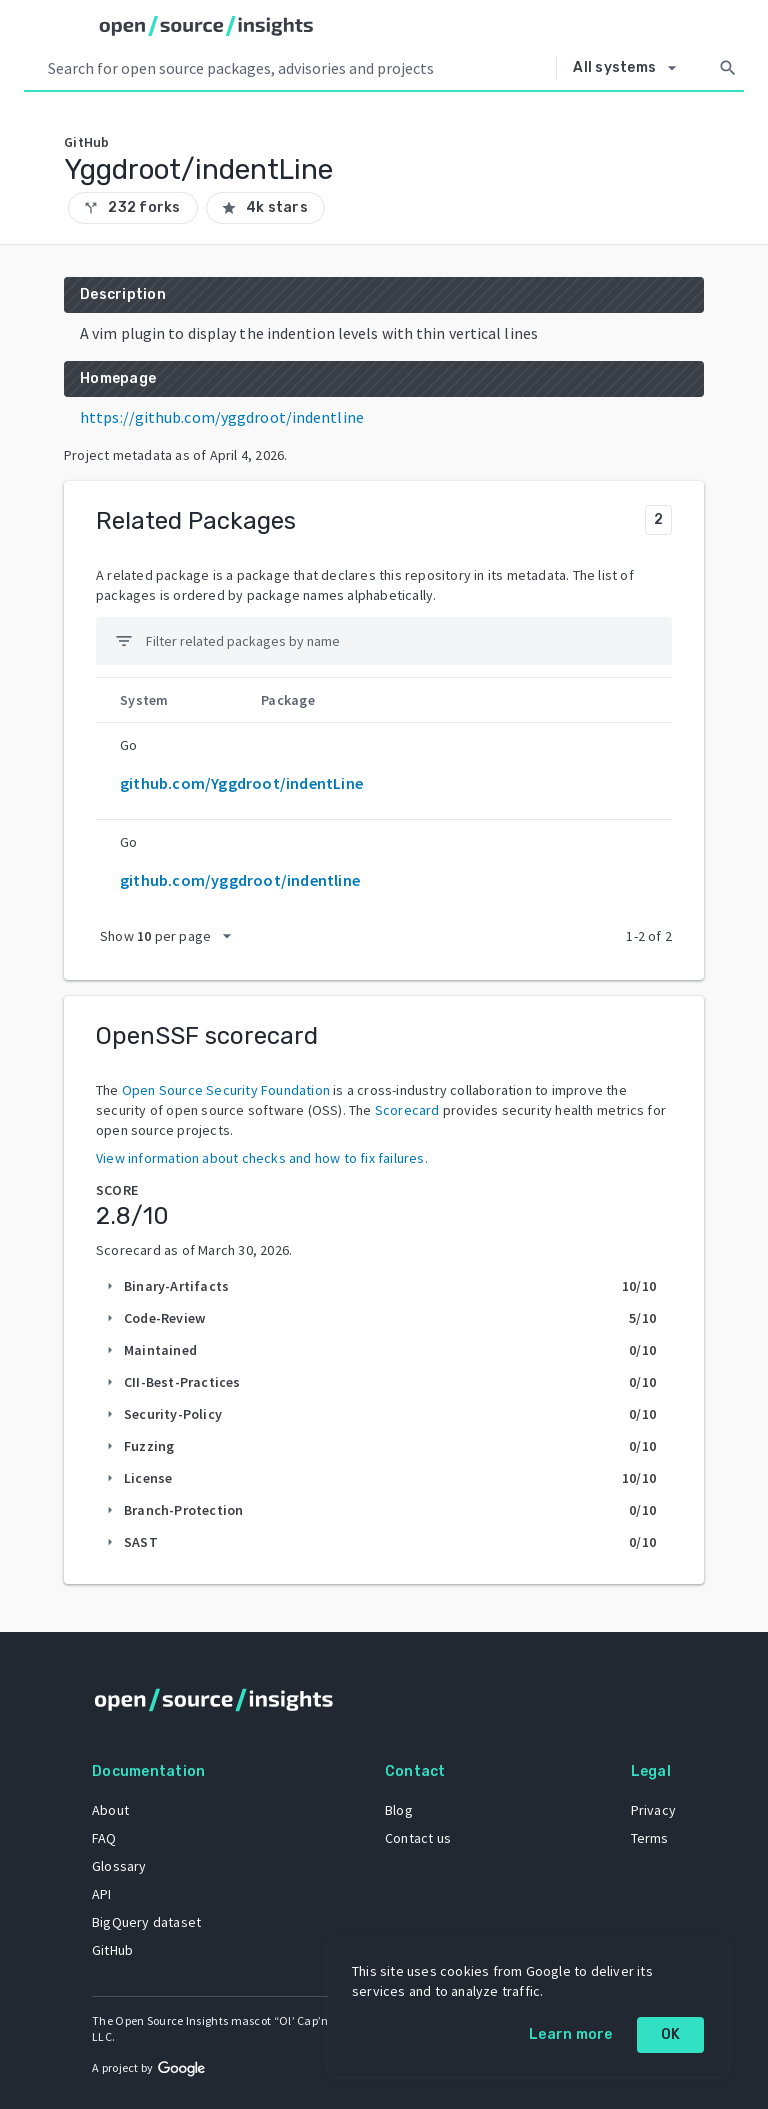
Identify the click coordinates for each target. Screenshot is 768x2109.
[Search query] (298, 68)
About (110, 1810)
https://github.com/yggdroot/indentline (222, 417)
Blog (399, 1810)
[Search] (728, 68)
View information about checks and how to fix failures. (262, 1158)
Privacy (653, 1810)
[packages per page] (171, 936)
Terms (650, 1838)
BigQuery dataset (146, 1922)
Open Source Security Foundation (226, 1090)
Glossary (119, 1866)
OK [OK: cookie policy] (671, 2034)
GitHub (112, 1950)
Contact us (418, 1838)
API (102, 1894)
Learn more (571, 2034)
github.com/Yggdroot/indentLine (241, 783)
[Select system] (630, 68)
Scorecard (407, 1110)
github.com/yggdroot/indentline (240, 880)
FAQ (104, 1838)
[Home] (206, 26)
